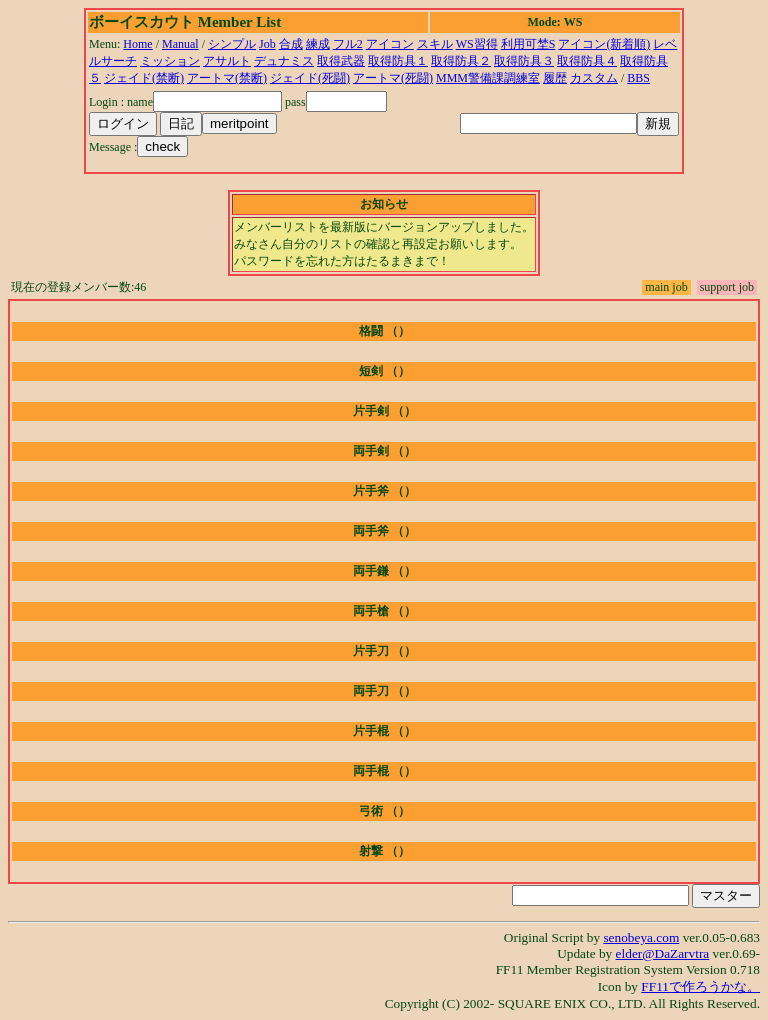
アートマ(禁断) (227, 78)
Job (267, 44)
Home (137, 44)
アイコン (390, 44)
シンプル (232, 44)
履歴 (555, 78)
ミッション (170, 61)
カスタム (594, 78)
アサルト (227, 61)
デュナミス (284, 61)
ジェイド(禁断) (144, 78)
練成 (318, 44)
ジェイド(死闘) (310, 78)
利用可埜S (528, 44)
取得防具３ (524, 61)
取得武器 (341, 61)
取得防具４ (587, 61)
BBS (638, 78)
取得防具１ (398, 61)
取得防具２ (461, 61)
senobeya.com (641, 937)
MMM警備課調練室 (488, 78)
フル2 (348, 44)
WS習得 (477, 44)
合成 (291, 44)
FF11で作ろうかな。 (700, 986)
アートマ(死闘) (393, 78)
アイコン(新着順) (604, 44)
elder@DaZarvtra (663, 953)
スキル (435, 44)
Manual (180, 44)
